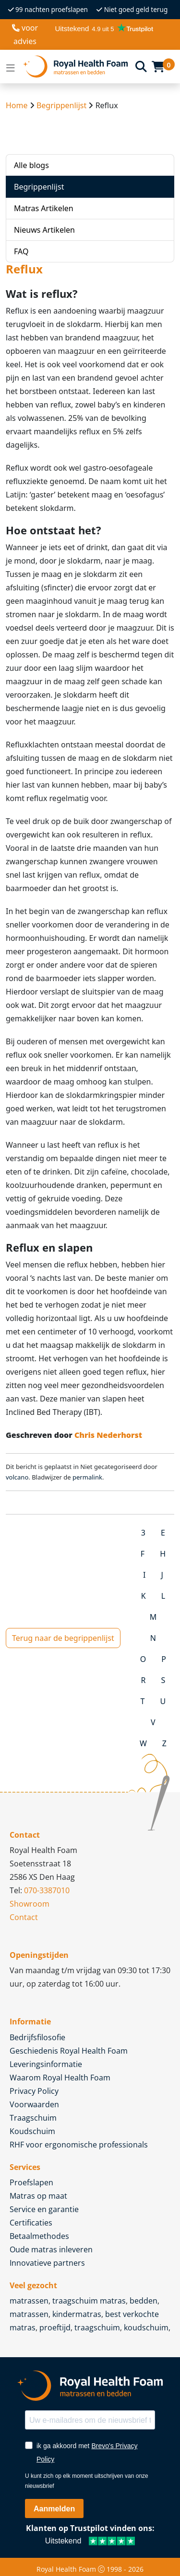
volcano (17, 1477)
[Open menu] (10, 66)
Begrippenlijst (61, 105)
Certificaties (31, 2222)
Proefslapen (31, 2182)
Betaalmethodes (39, 2236)
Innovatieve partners (47, 2263)
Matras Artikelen (43, 208)
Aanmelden (54, 2509)
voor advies (25, 34)
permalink (87, 1477)
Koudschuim (32, 2131)
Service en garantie (44, 2209)
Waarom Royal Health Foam (60, 2077)
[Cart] (158, 66)
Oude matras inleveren (51, 2249)
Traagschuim (33, 2118)
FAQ (21, 251)
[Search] (141, 66)
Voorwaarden (34, 2104)
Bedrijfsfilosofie (37, 2037)
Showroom (29, 1903)
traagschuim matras (89, 2300)
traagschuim (97, 2327)
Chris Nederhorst (108, 1435)
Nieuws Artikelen (44, 230)
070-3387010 (47, 1890)
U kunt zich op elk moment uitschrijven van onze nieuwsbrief (86, 2481)
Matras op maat (38, 2196)
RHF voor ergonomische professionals (79, 2144)
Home (17, 105)
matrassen (29, 2300)
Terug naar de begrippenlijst (63, 1638)
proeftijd (55, 2327)
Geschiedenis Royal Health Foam (69, 2050)
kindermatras (76, 2314)
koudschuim (146, 2327)
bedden (143, 2300)
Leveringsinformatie (46, 2064)
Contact (24, 1917)
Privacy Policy (34, 2091)
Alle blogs (31, 165)
